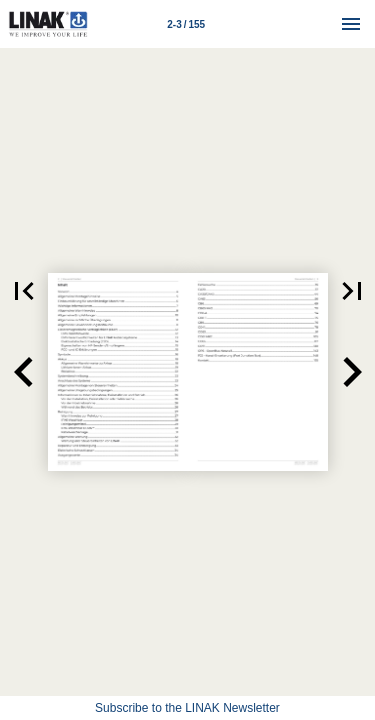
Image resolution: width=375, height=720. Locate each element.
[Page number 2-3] (186, 24)
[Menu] (351, 24)
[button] (24, 372)
